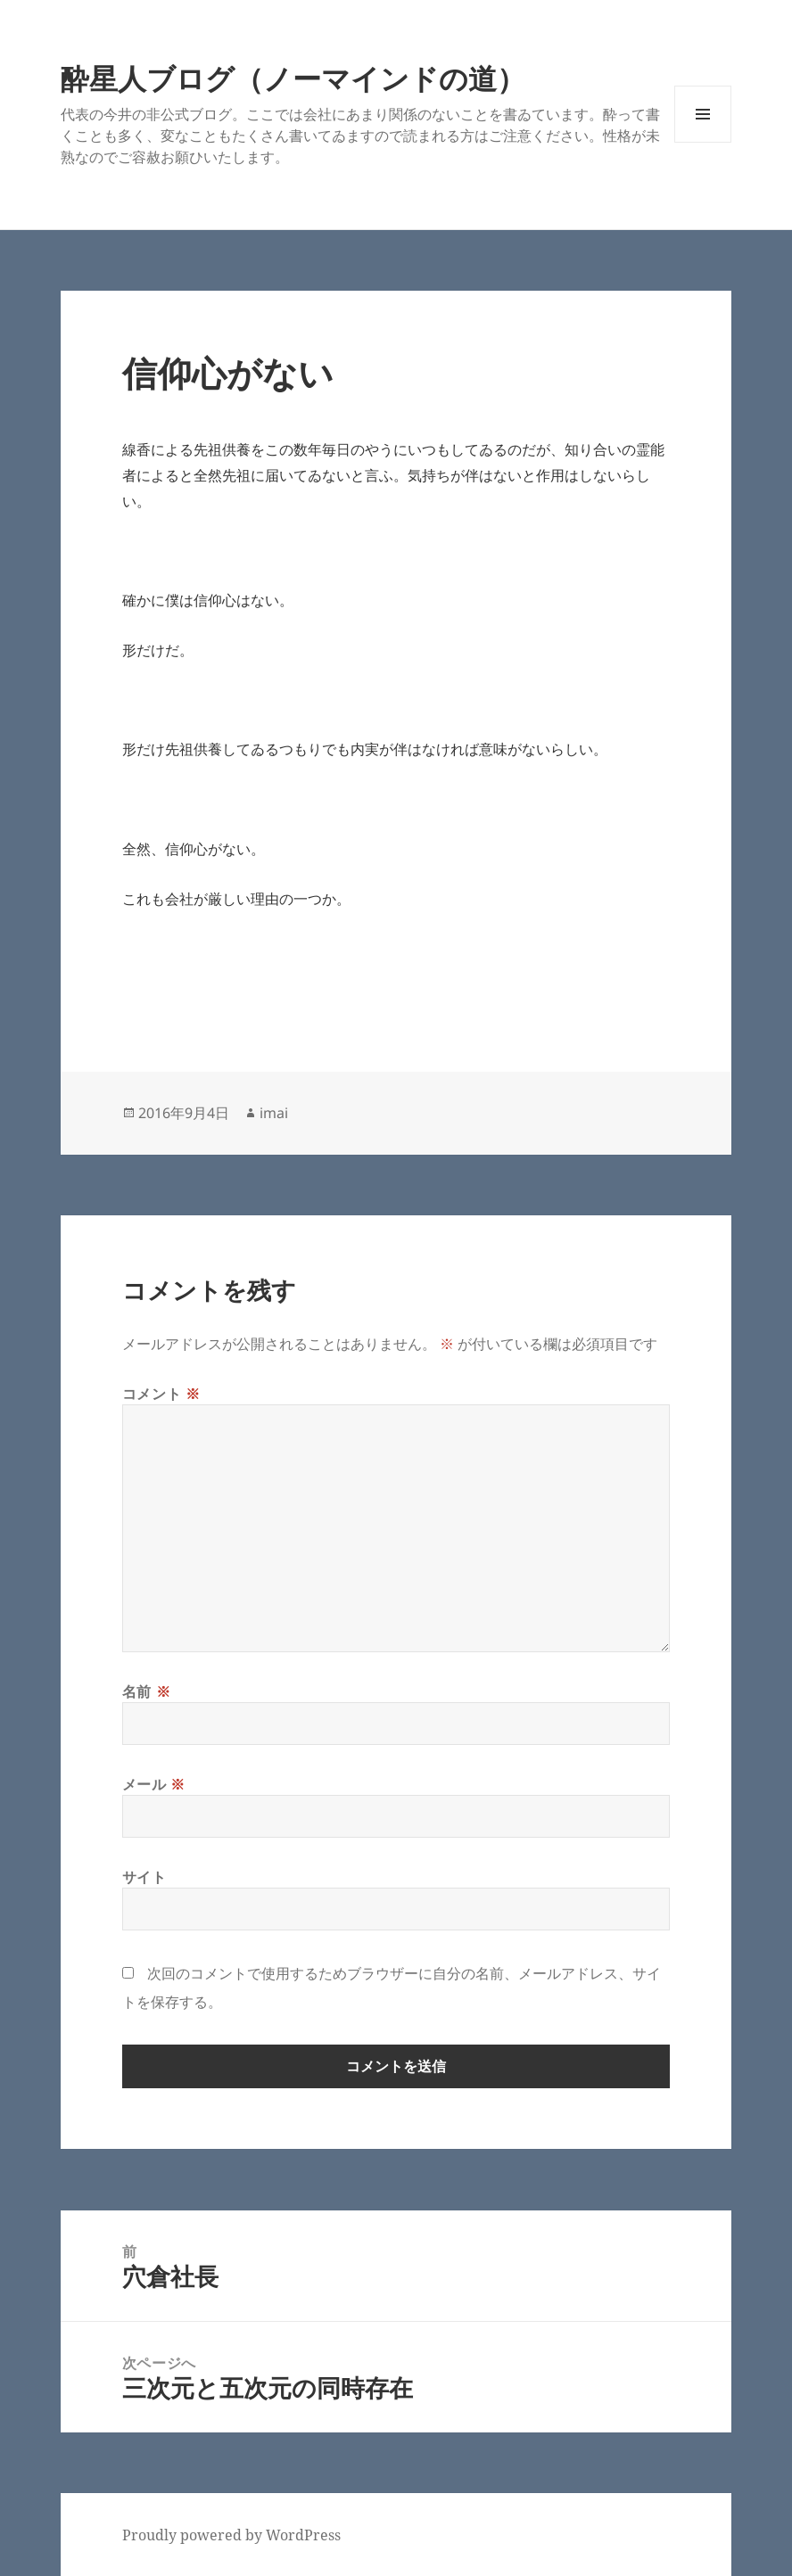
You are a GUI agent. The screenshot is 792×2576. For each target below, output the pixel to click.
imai (274, 1113)
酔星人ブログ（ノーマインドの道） (293, 78)
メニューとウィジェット (702, 142)
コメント (161, 1393)
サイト (144, 1877)
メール (154, 1784)
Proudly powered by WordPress (231, 2535)
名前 (146, 1691)
